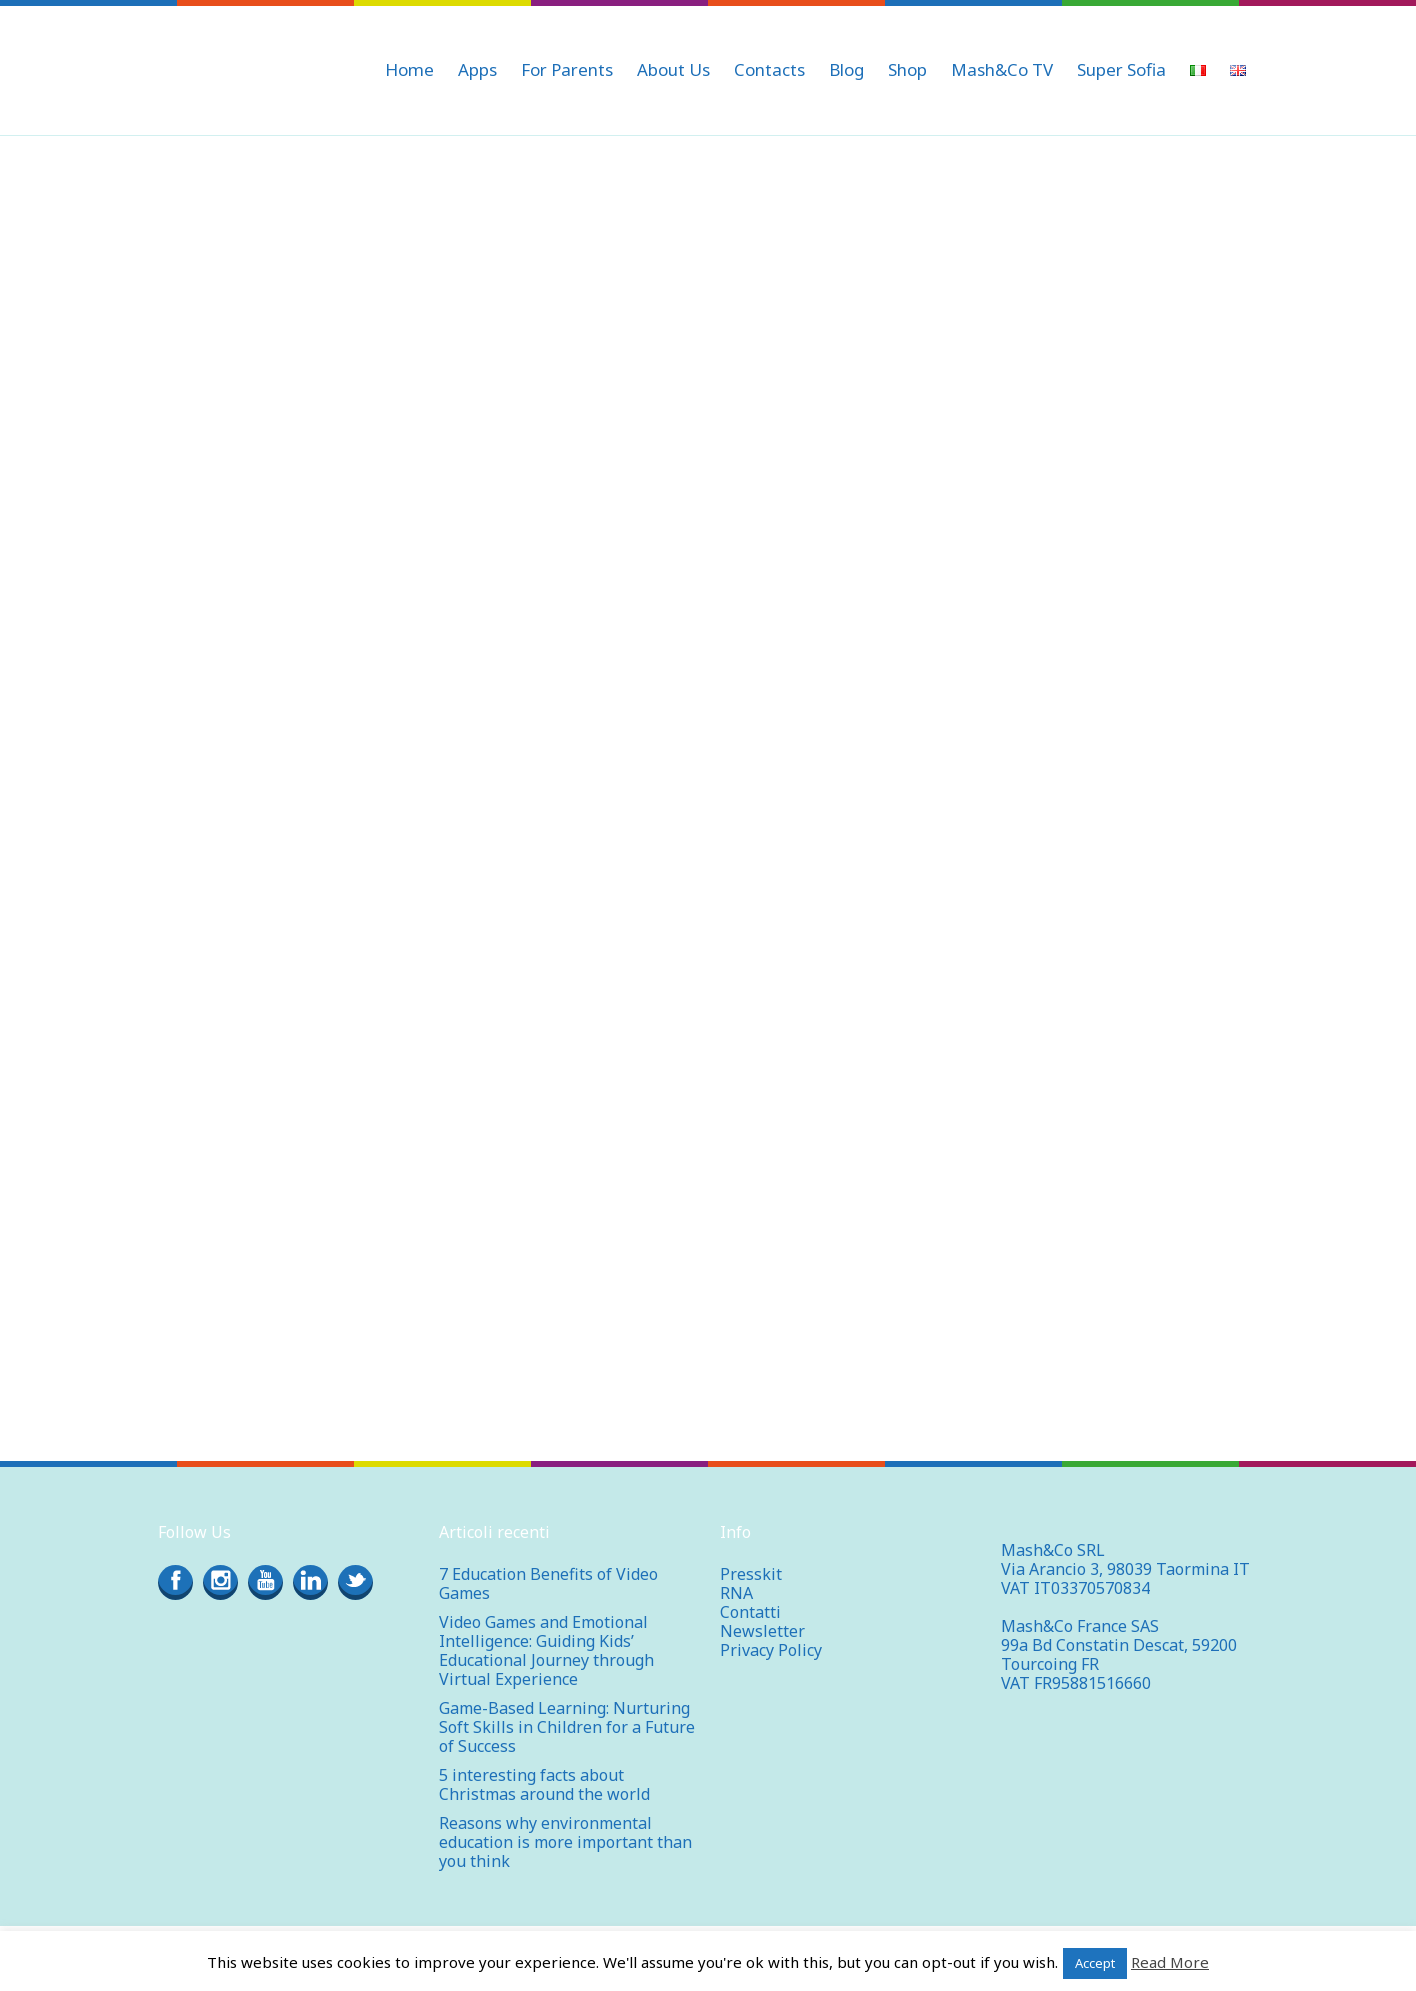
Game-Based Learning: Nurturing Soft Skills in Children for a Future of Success (567, 1727)
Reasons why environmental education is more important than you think (565, 1842)
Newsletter (762, 1631)
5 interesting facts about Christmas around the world (544, 1784)
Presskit (751, 1574)
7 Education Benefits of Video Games (548, 1583)
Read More (1170, 1962)
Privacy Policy (771, 1650)
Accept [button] (1095, 1963)
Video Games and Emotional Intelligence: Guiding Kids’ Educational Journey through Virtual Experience (546, 1650)
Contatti (750, 1612)
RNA (736, 1593)
